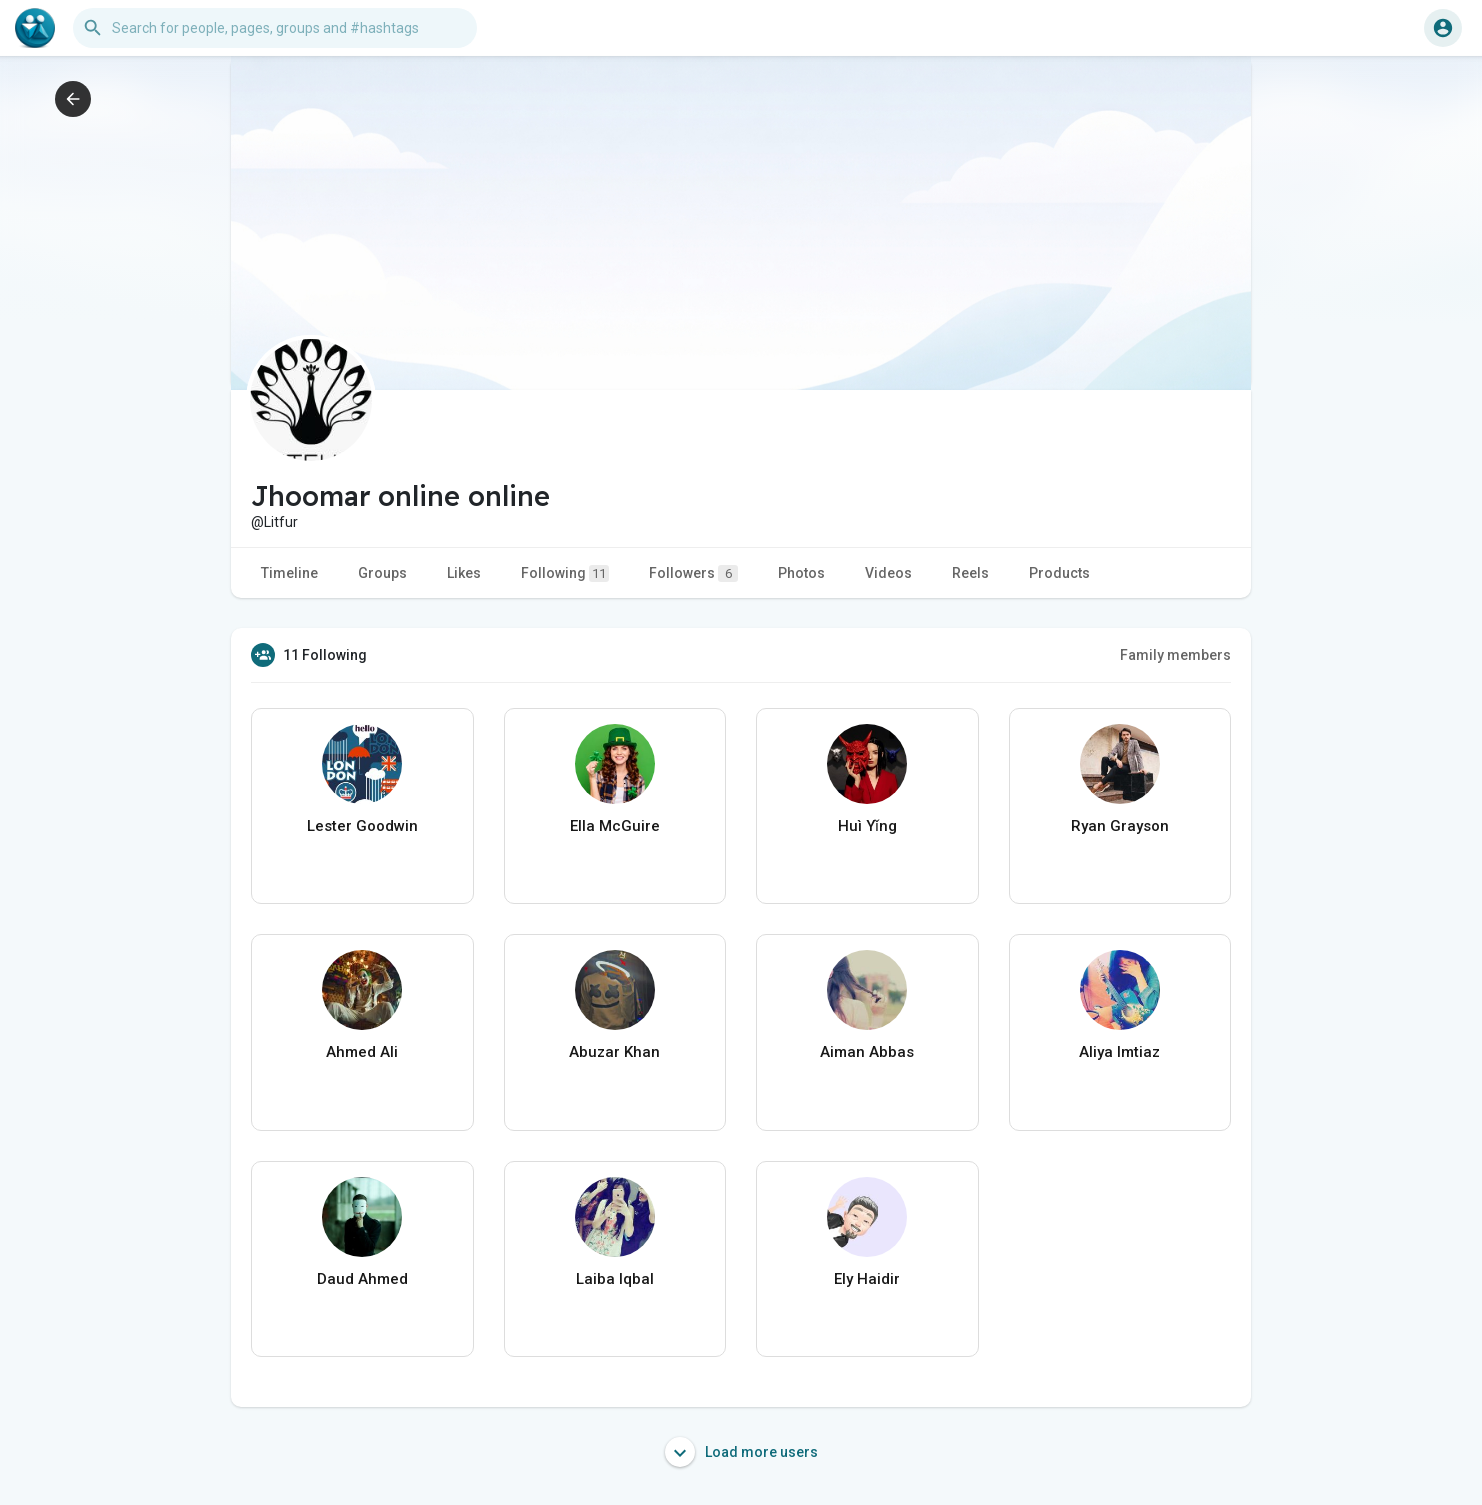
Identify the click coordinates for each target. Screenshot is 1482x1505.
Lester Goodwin (362, 826)
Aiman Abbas (867, 1052)
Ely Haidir (867, 1279)
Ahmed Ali (362, 1052)
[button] (275, 28)
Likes (464, 573)
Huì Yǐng (867, 826)
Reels (970, 573)
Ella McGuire (615, 826)
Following (565, 573)
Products (1059, 573)
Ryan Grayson (1120, 826)
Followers (693, 573)
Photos (801, 573)
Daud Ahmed (362, 1279)
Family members (1175, 655)
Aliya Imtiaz (1119, 1052)
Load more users (741, 1452)
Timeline (289, 573)
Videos (888, 573)
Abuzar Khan (614, 1052)
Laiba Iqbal (615, 1279)
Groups (382, 573)
